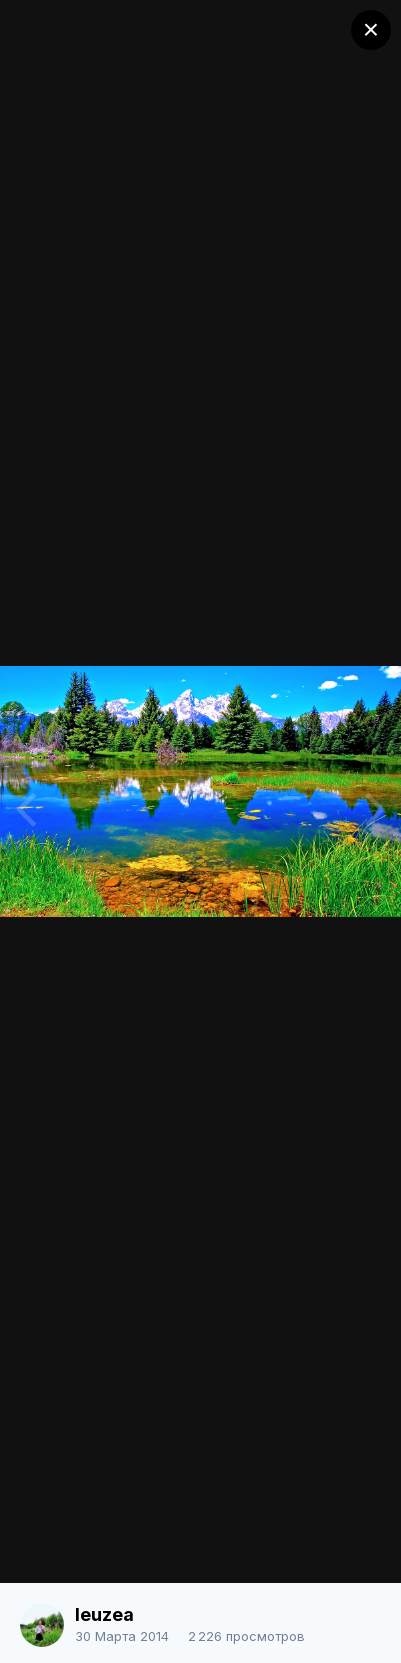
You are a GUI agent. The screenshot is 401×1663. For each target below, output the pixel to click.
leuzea (104, 1614)
